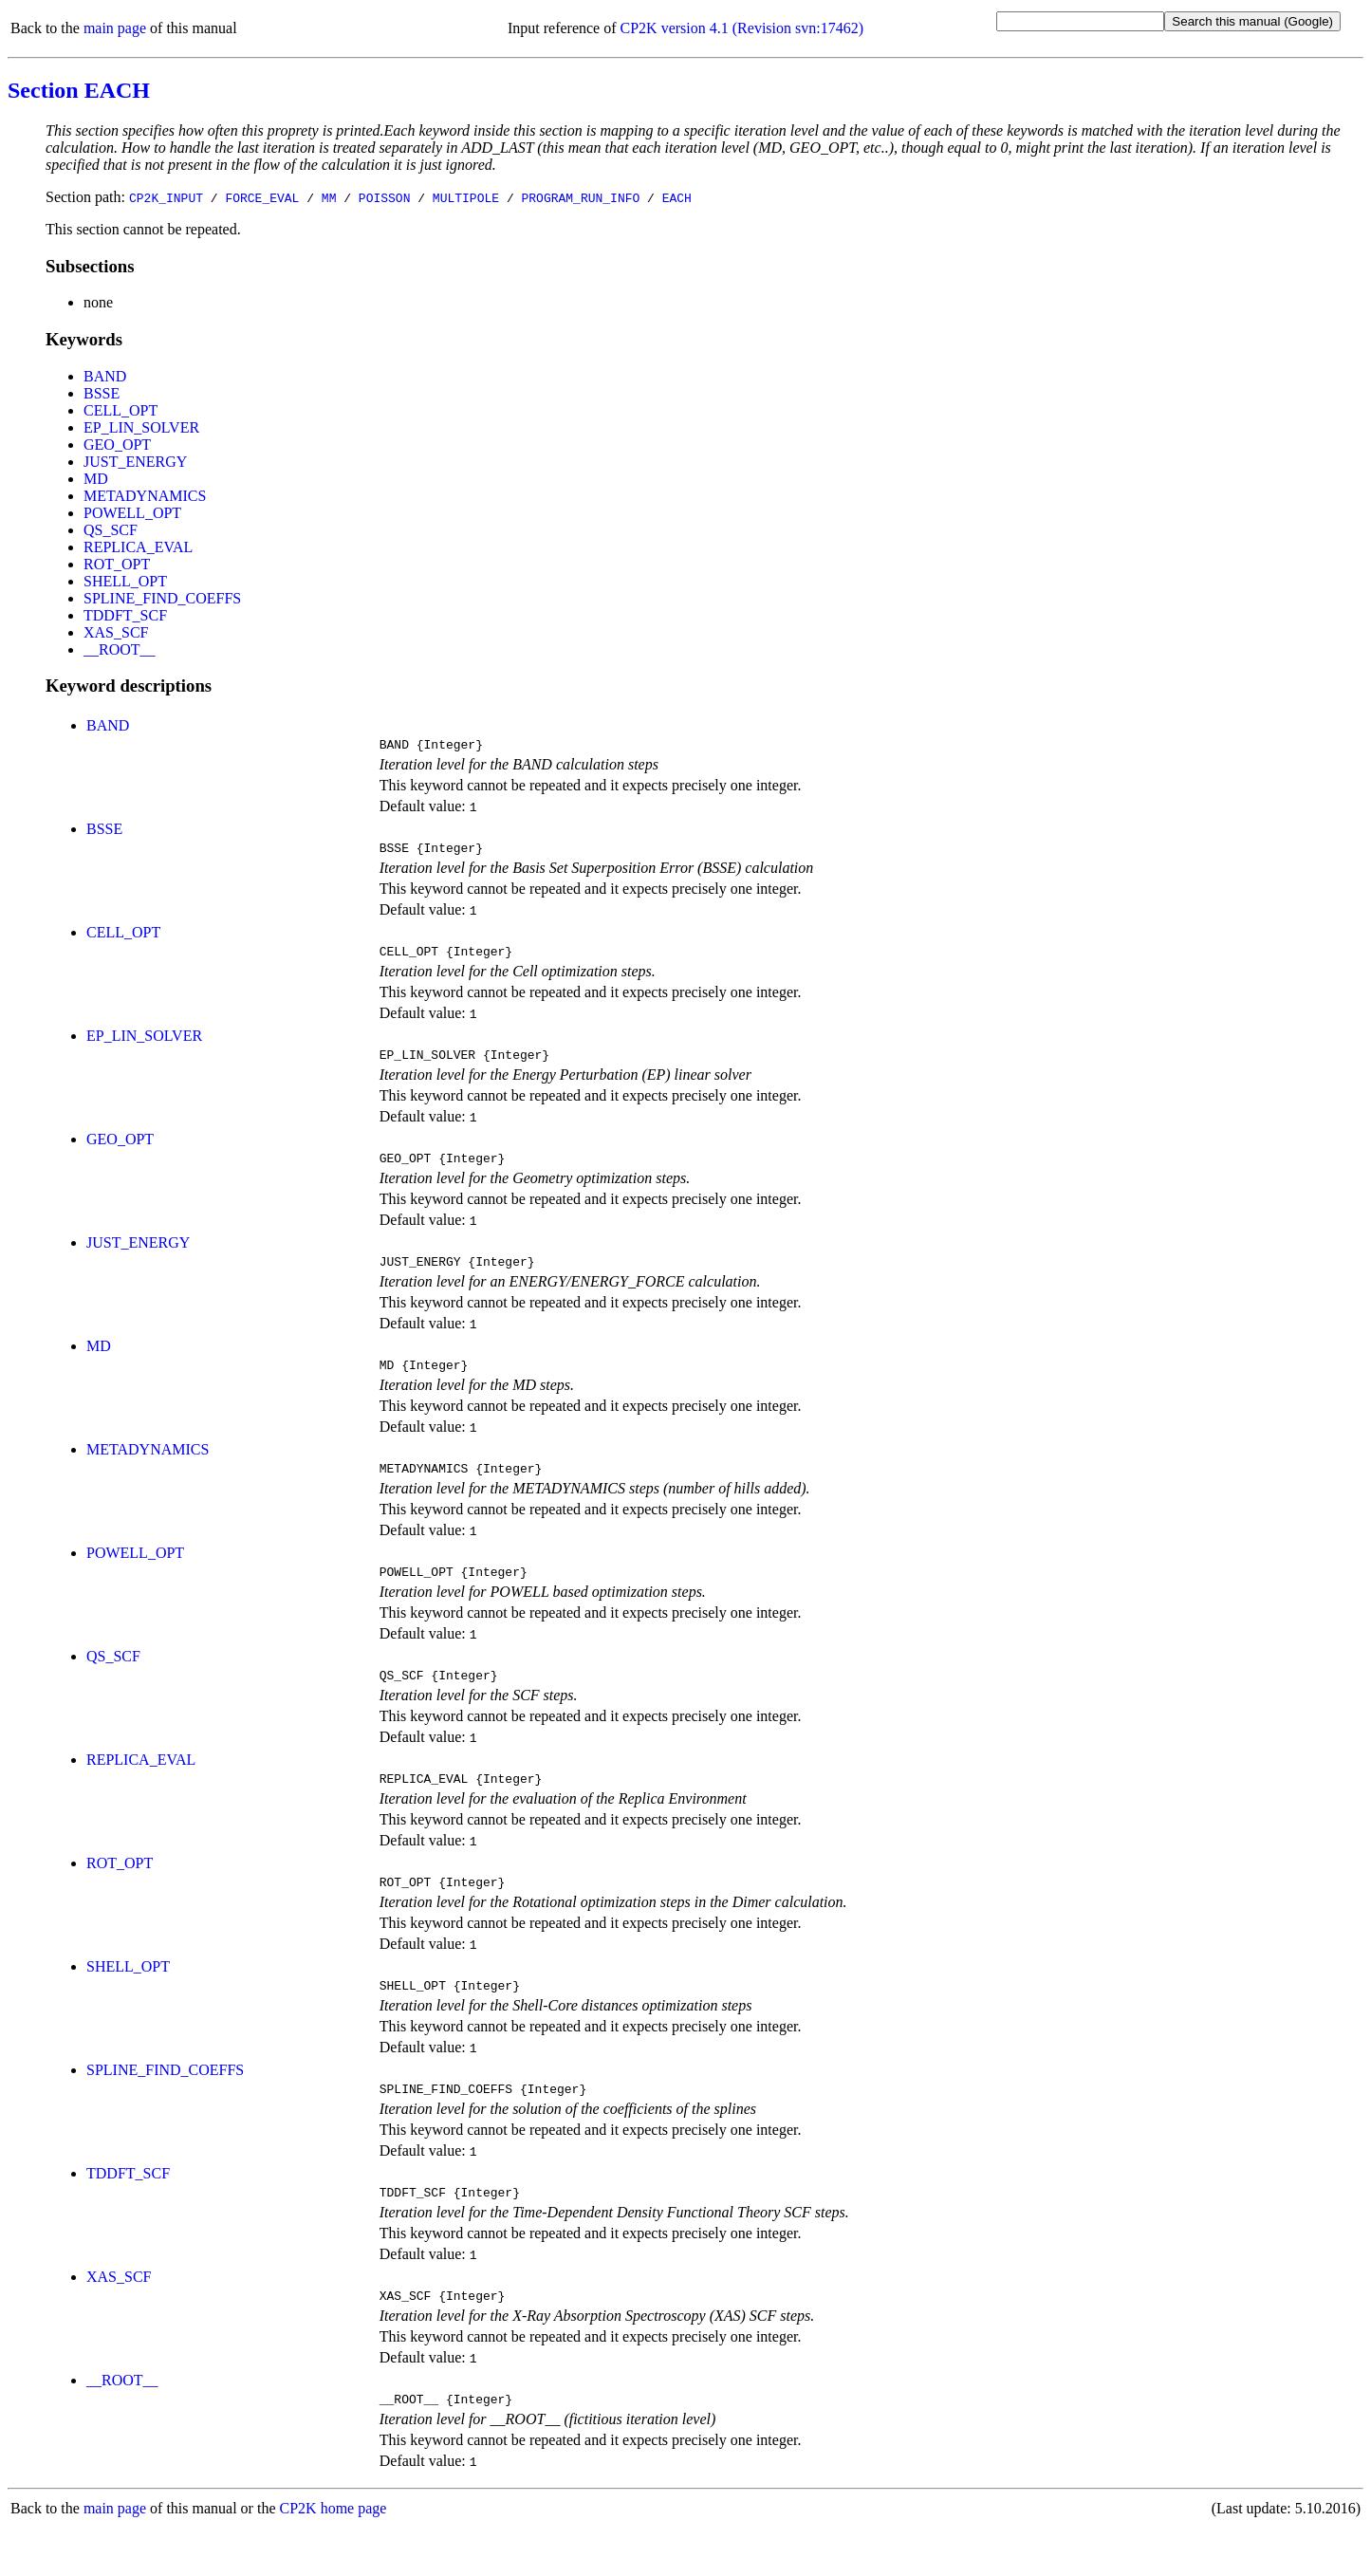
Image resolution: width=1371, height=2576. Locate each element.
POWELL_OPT (132, 513)
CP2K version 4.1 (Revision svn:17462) (742, 28)
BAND (104, 376)
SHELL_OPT (125, 581)
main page (114, 28)
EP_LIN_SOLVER (141, 427)
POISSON (385, 197)
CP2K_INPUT (166, 197)
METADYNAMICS (144, 496)
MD (95, 479)
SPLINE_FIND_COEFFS (162, 598)
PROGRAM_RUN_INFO (580, 197)
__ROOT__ (119, 649)
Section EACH (79, 90)
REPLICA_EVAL (138, 547)
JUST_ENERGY (135, 462)
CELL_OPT (120, 410)
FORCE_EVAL (262, 197)
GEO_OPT (117, 444)
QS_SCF (110, 530)
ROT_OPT (116, 564)
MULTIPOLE (466, 197)
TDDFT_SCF (125, 615)
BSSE (101, 393)
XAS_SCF (115, 632)
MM (329, 197)
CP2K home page (333, 2556)
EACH (677, 197)
